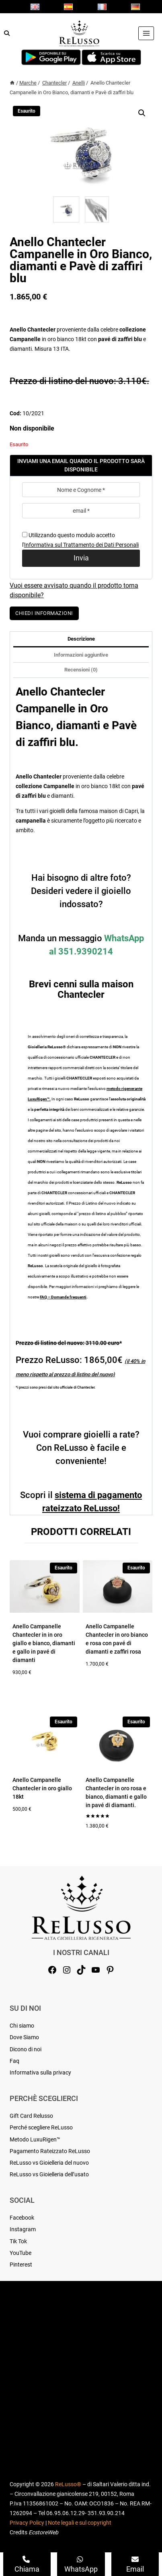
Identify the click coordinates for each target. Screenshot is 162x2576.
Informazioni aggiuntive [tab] (81, 655)
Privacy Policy (27, 2522)
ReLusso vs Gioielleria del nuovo (49, 2162)
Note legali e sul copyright (79, 2522)
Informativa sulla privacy (40, 2072)
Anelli (78, 83)
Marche (28, 83)
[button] (142, 113)
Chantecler (54, 83)
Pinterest (21, 2264)
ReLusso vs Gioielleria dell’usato (49, 2174)
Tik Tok (18, 2241)
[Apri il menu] (146, 33)
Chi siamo (22, 2025)
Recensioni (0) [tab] (81, 670)
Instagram (23, 2229)
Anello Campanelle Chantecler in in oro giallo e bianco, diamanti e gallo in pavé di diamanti (43, 1643)
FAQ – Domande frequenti (63, 1297)
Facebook (22, 2217)
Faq (14, 2061)
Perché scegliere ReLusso (41, 2127)
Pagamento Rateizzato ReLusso (50, 2151)
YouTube (20, 2253)
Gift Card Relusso (31, 2116)
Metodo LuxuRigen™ (35, 2139)
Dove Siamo (24, 2037)
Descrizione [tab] (81, 639)
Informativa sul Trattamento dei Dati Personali (81, 545)
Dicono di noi (25, 2049)
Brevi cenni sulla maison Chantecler (81, 989)
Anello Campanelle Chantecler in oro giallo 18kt (42, 1788)
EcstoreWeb (43, 2532)
